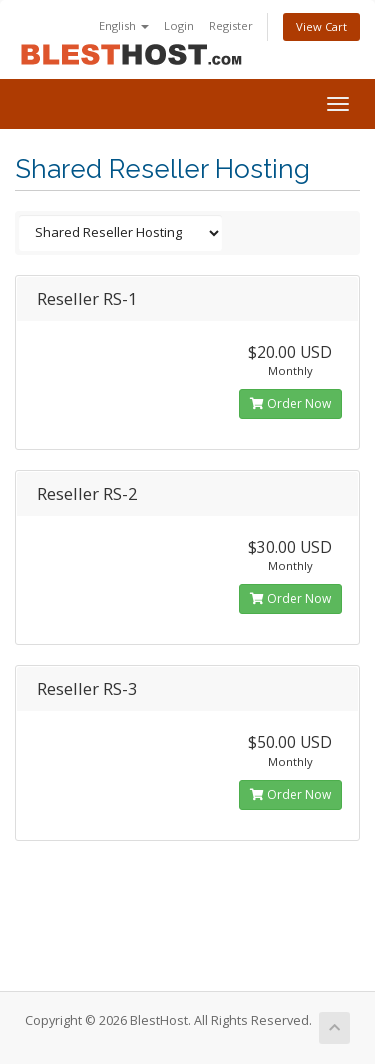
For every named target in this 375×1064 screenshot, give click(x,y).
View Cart (321, 26)
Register (231, 25)
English (124, 25)
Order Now (290, 403)
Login (179, 25)
